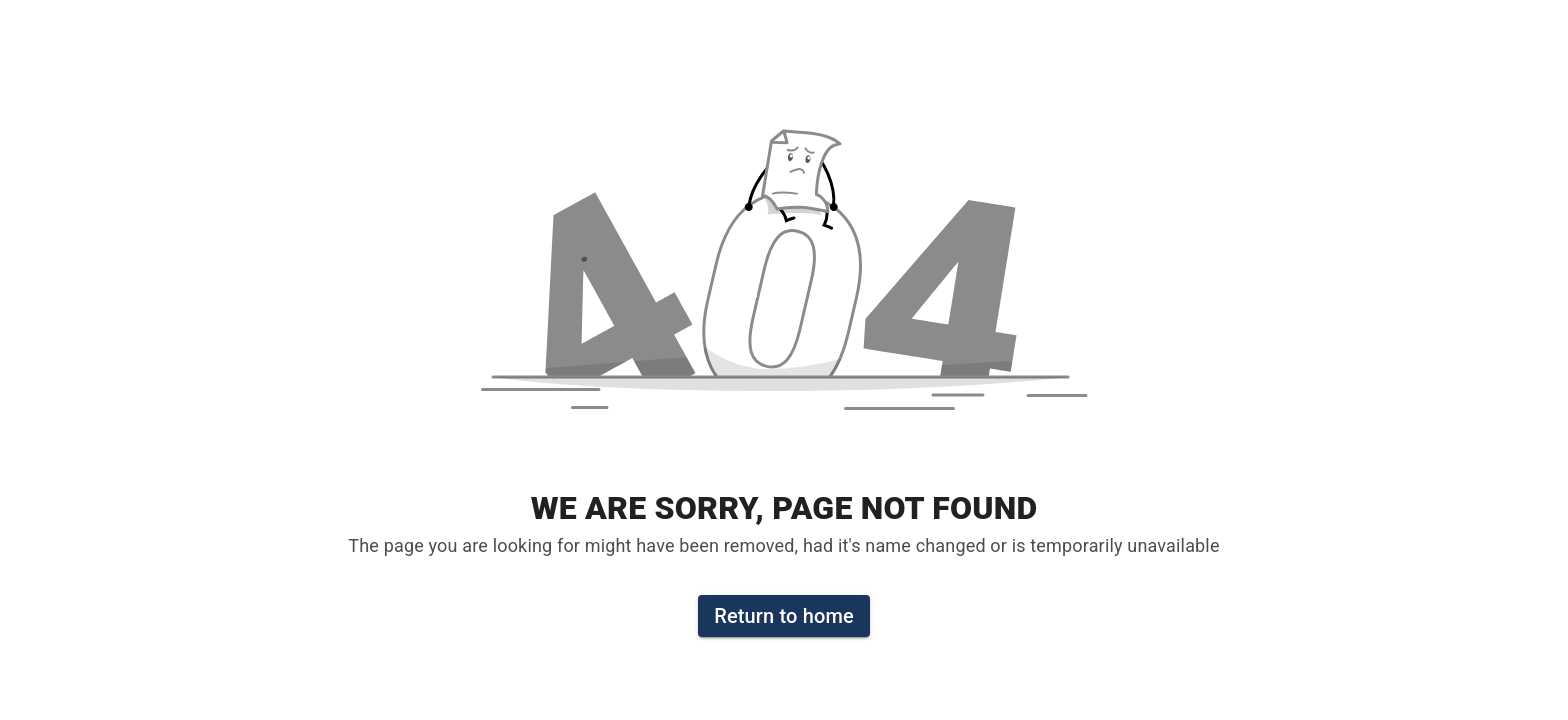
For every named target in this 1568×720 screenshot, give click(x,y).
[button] (784, 284)
